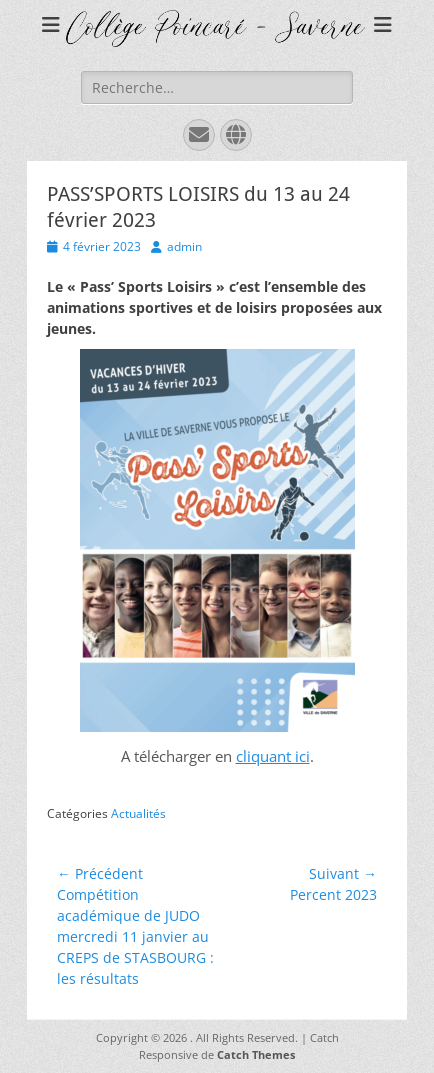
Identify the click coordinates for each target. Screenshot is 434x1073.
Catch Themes (256, 1054)
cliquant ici (273, 756)
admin (184, 246)
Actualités (138, 813)
